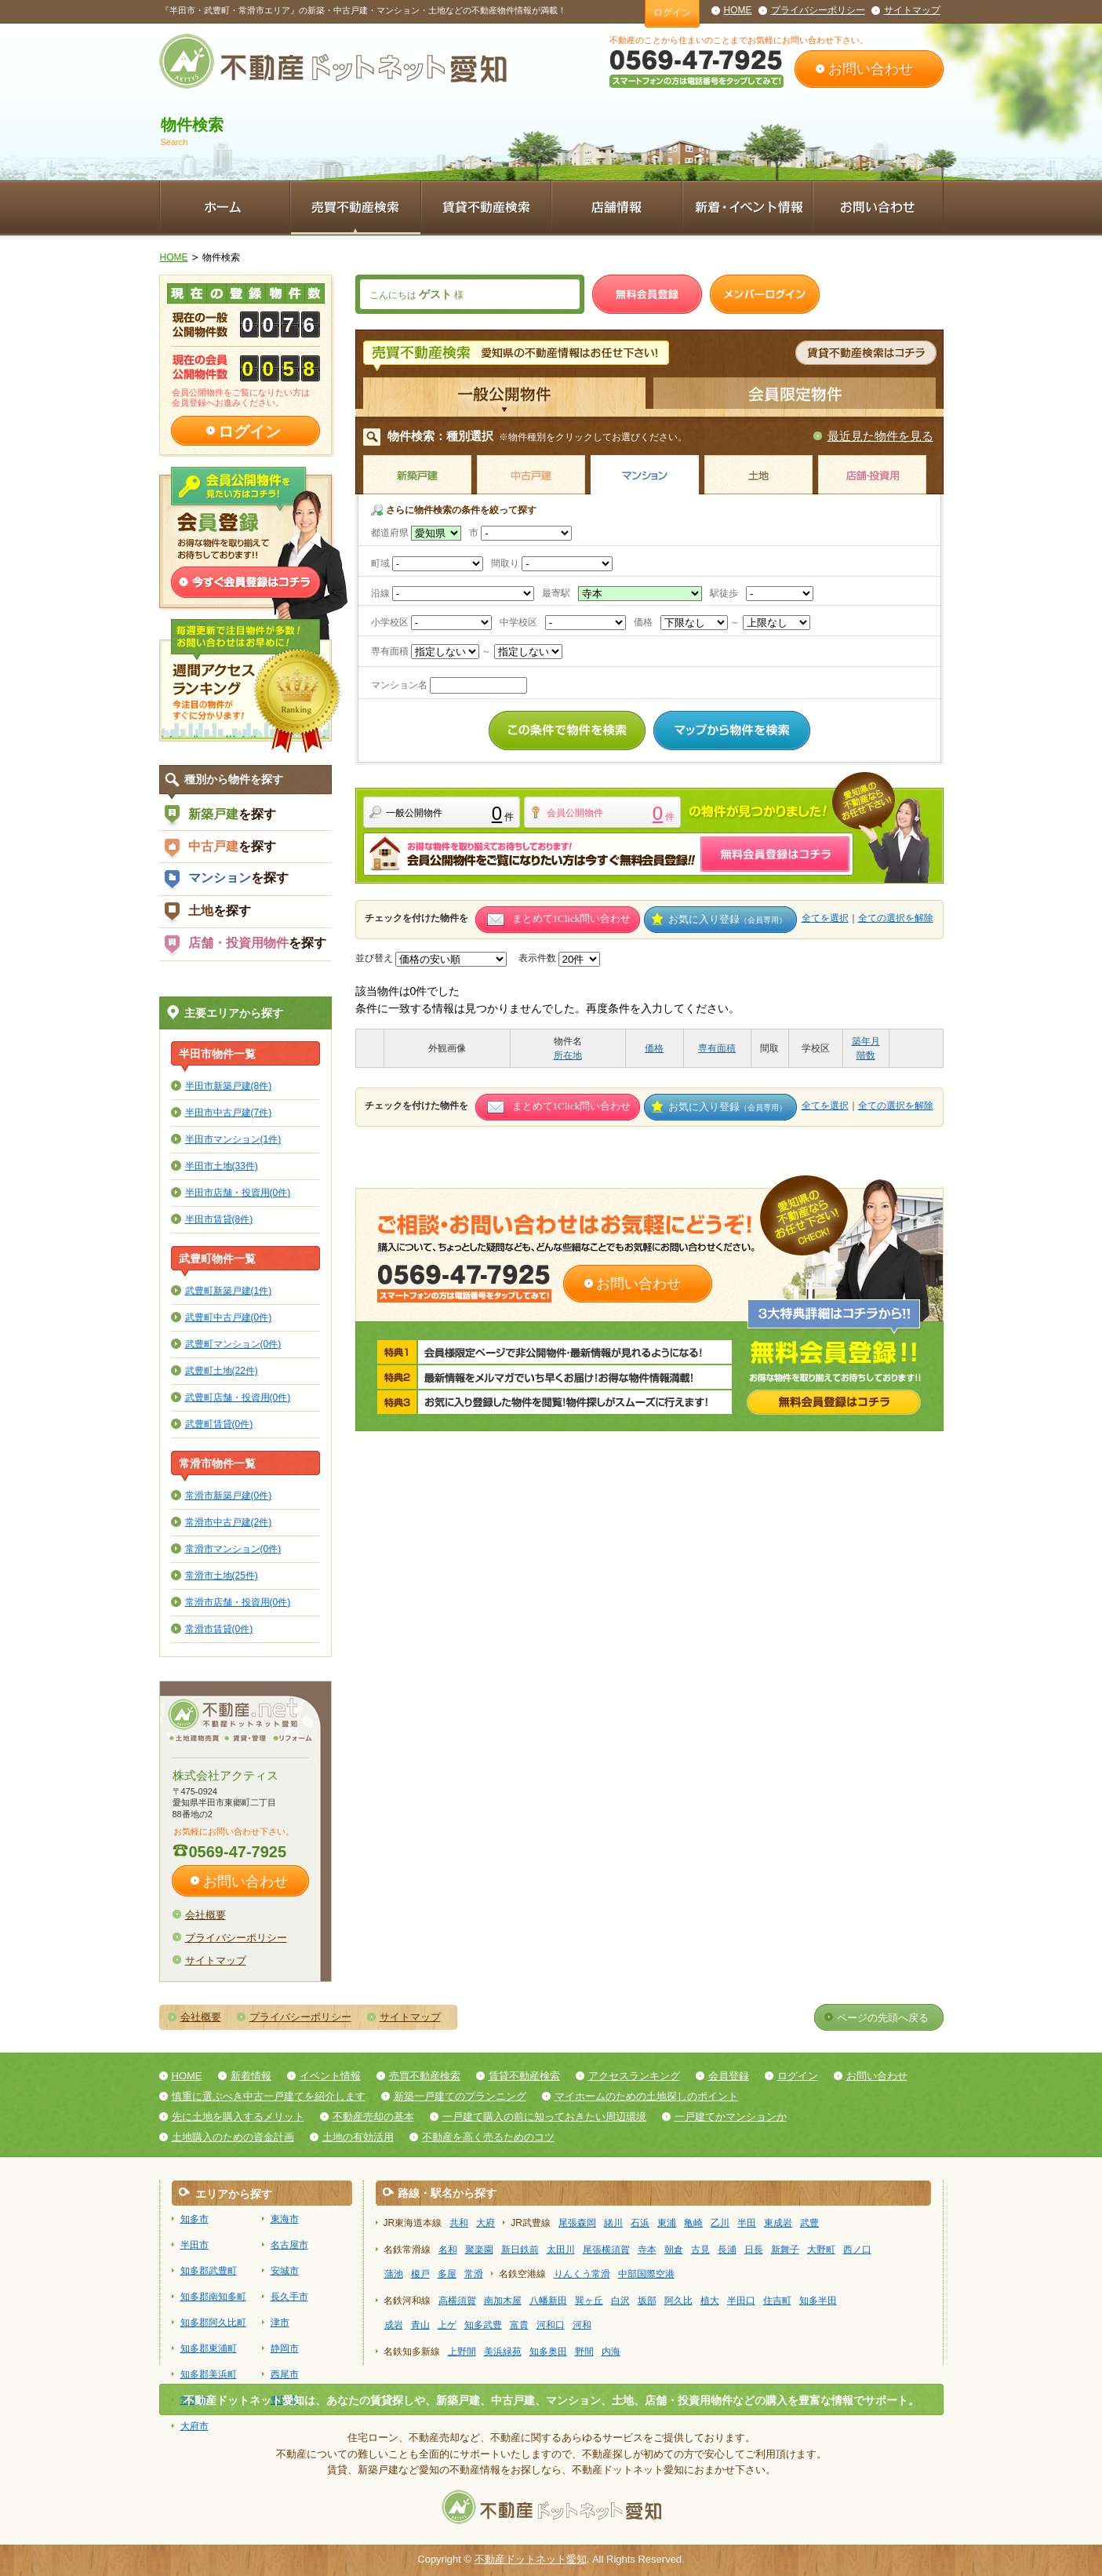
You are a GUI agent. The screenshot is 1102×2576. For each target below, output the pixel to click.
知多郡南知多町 (213, 2296)
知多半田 (818, 2300)
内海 (611, 2351)
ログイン (672, 12)
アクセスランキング (634, 2076)
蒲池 (393, 2273)
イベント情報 (330, 2076)
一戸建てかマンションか (731, 2116)
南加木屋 (503, 2300)
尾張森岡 (577, 2222)
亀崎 (693, 2222)
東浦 (666, 2222)
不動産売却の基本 (373, 2116)
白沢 (620, 2300)
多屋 (447, 2273)
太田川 (561, 2249)
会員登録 (728, 2076)
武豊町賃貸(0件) (219, 1424)
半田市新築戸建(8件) (228, 1085)
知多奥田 (548, 2351)
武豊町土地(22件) (221, 1370)
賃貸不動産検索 (524, 2076)
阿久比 (678, 2300)
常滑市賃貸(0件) (219, 1628)
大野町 (821, 2249)
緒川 (613, 2222)
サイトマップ (912, 10)
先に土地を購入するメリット (238, 2116)
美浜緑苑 (503, 2351)
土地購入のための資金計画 (233, 2137)
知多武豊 (483, 2324)
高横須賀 (457, 2300)
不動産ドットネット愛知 (531, 2559)
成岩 (393, 2324)
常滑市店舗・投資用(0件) (238, 1602)
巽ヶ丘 (589, 2300)
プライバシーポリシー (818, 10)
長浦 (727, 2249)
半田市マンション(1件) (233, 1139)
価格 (654, 1048)
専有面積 (717, 1048)
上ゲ (447, 2324)
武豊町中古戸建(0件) (228, 1317)
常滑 (473, 2273)
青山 (420, 2324)
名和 (447, 2249)
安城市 (285, 2270)
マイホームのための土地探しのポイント (646, 2096)
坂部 (647, 2300)
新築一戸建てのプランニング (460, 2096)
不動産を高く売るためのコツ (488, 2137)
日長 (753, 2249)
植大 (709, 2300)
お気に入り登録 (727, 919)
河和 (582, 2324)
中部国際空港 (646, 2273)
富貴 (519, 2324)
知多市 (194, 2218)
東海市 (285, 2218)
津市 (280, 2322)
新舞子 (785, 2249)
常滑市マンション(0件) (233, 1548)
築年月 (866, 1041)
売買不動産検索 (424, 2076)
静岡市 (285, 2348)
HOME (738, 10)
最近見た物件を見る (880, 436)
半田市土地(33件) (221, 1165)
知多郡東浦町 (208, 2348)
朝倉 (673, 2249)
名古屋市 (289, 2244)
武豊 (809, 2222)
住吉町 (777, 2300)
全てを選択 (825, 918)
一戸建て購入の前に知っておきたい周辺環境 (544, 2116)
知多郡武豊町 (208, 2270)
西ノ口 (857, 2249)
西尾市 (285, 2374)
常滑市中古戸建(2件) (228, 1522)
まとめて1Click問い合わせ (571, 918)
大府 (485, 2222)
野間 (584, 2351)
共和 (458, 2222)
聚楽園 (479, 2249)
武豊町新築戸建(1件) (228, 1290)
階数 (866, 1055)
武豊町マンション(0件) (233, 1344)
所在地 (568, 1055)
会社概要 (205, 1915)
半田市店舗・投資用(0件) (238, 1192)
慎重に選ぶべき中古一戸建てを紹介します (269, 2096)
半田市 (194, 2244)
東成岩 (778, 2222)
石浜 (640, 2222)
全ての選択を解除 (895, 918)
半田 (746, 2222)
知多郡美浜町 (208, 2374)
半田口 (741, 2300)
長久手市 (289, 2296)
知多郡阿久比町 (213, 2322)
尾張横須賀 (606, 2249)
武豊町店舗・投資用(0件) (238, 1397)
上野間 (462, 2351)
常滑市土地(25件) (221, 1575)
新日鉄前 (520, 2249)
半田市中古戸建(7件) (228, 1112)
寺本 (647, 2249)
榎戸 (420, 2273)
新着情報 (251, 2076)
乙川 (720, 2222)
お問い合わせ (870, 69)
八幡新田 (548, 2300)
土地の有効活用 (358, 2137)
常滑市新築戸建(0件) (228, 1495)
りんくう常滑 (582, 2273)
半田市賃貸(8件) (219, 1219)
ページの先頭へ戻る (883, 2018)
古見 (700, 2249)
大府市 (194, 2426)
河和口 (550, 2324)
